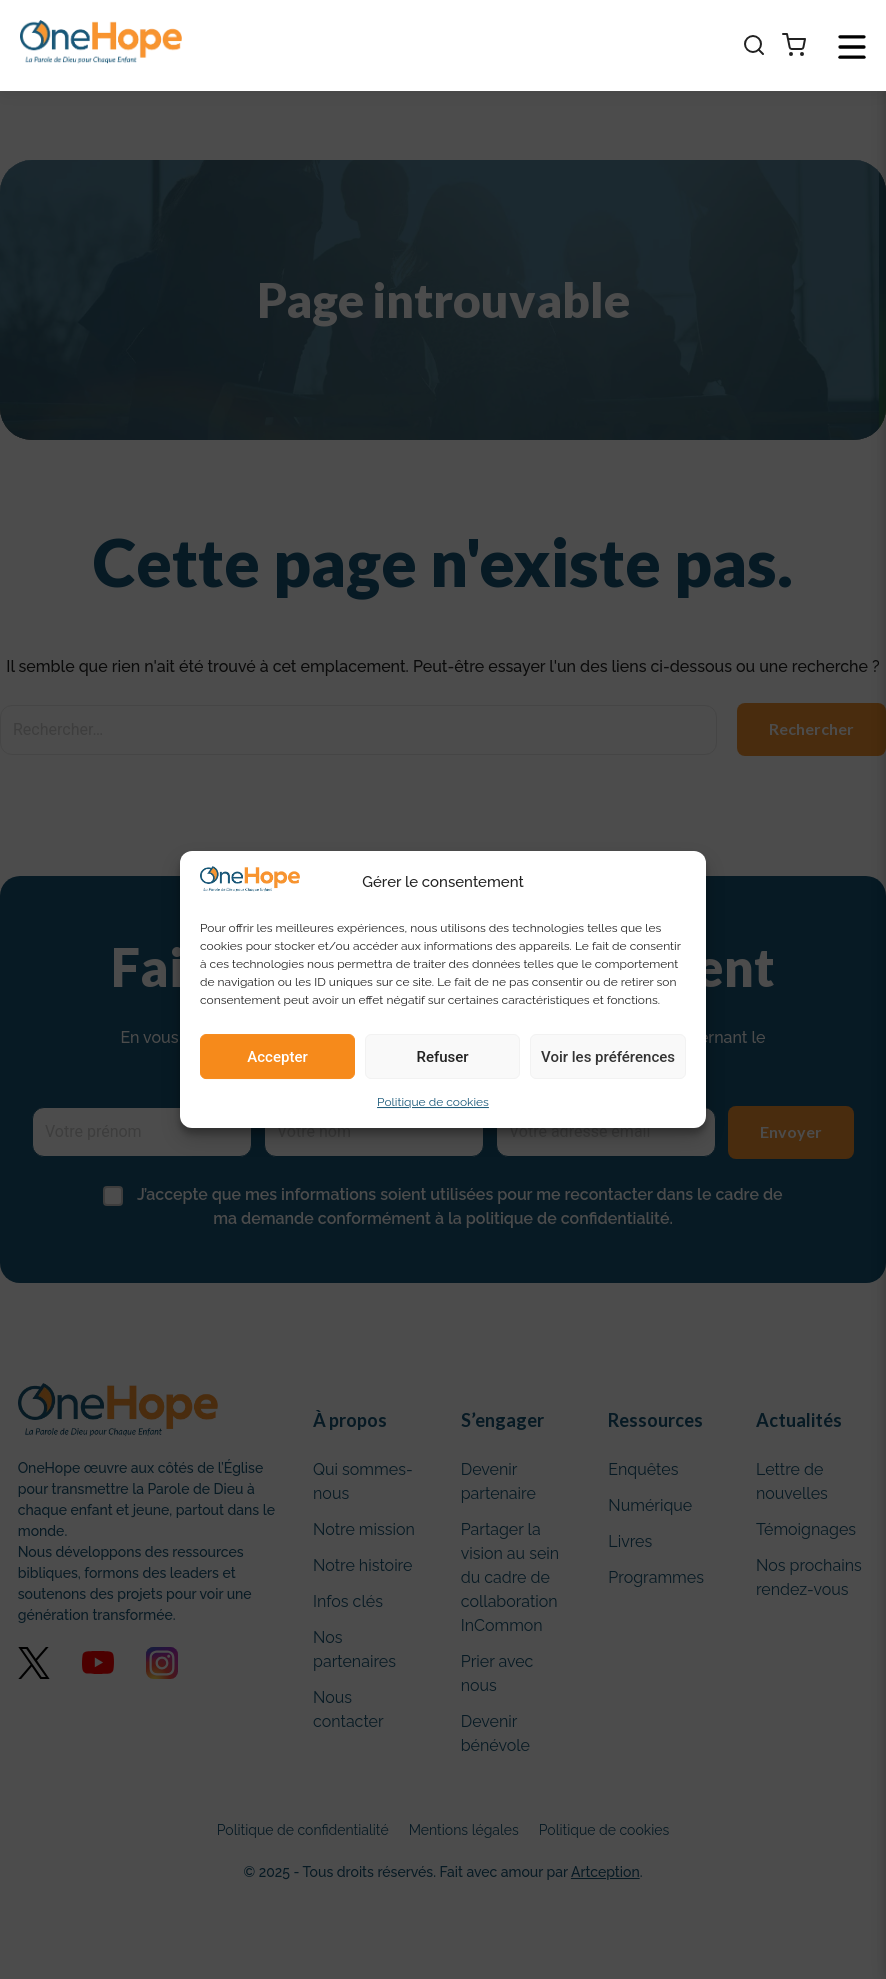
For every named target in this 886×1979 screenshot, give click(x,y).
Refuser (442, 1057)
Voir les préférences (608, 1057)
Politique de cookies (433, 1102)
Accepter (277, 1057)
